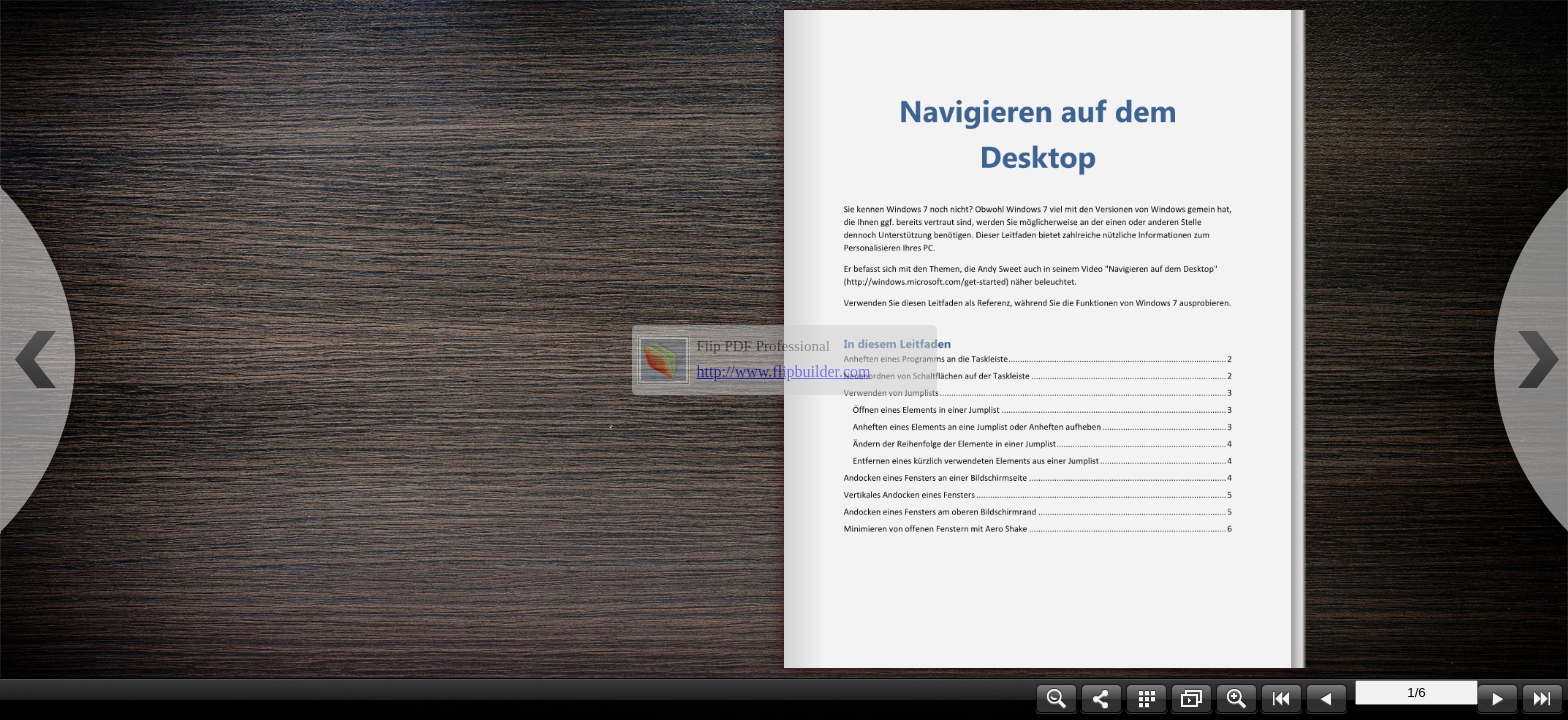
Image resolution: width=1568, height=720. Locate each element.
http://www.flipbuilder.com (784, 371)
